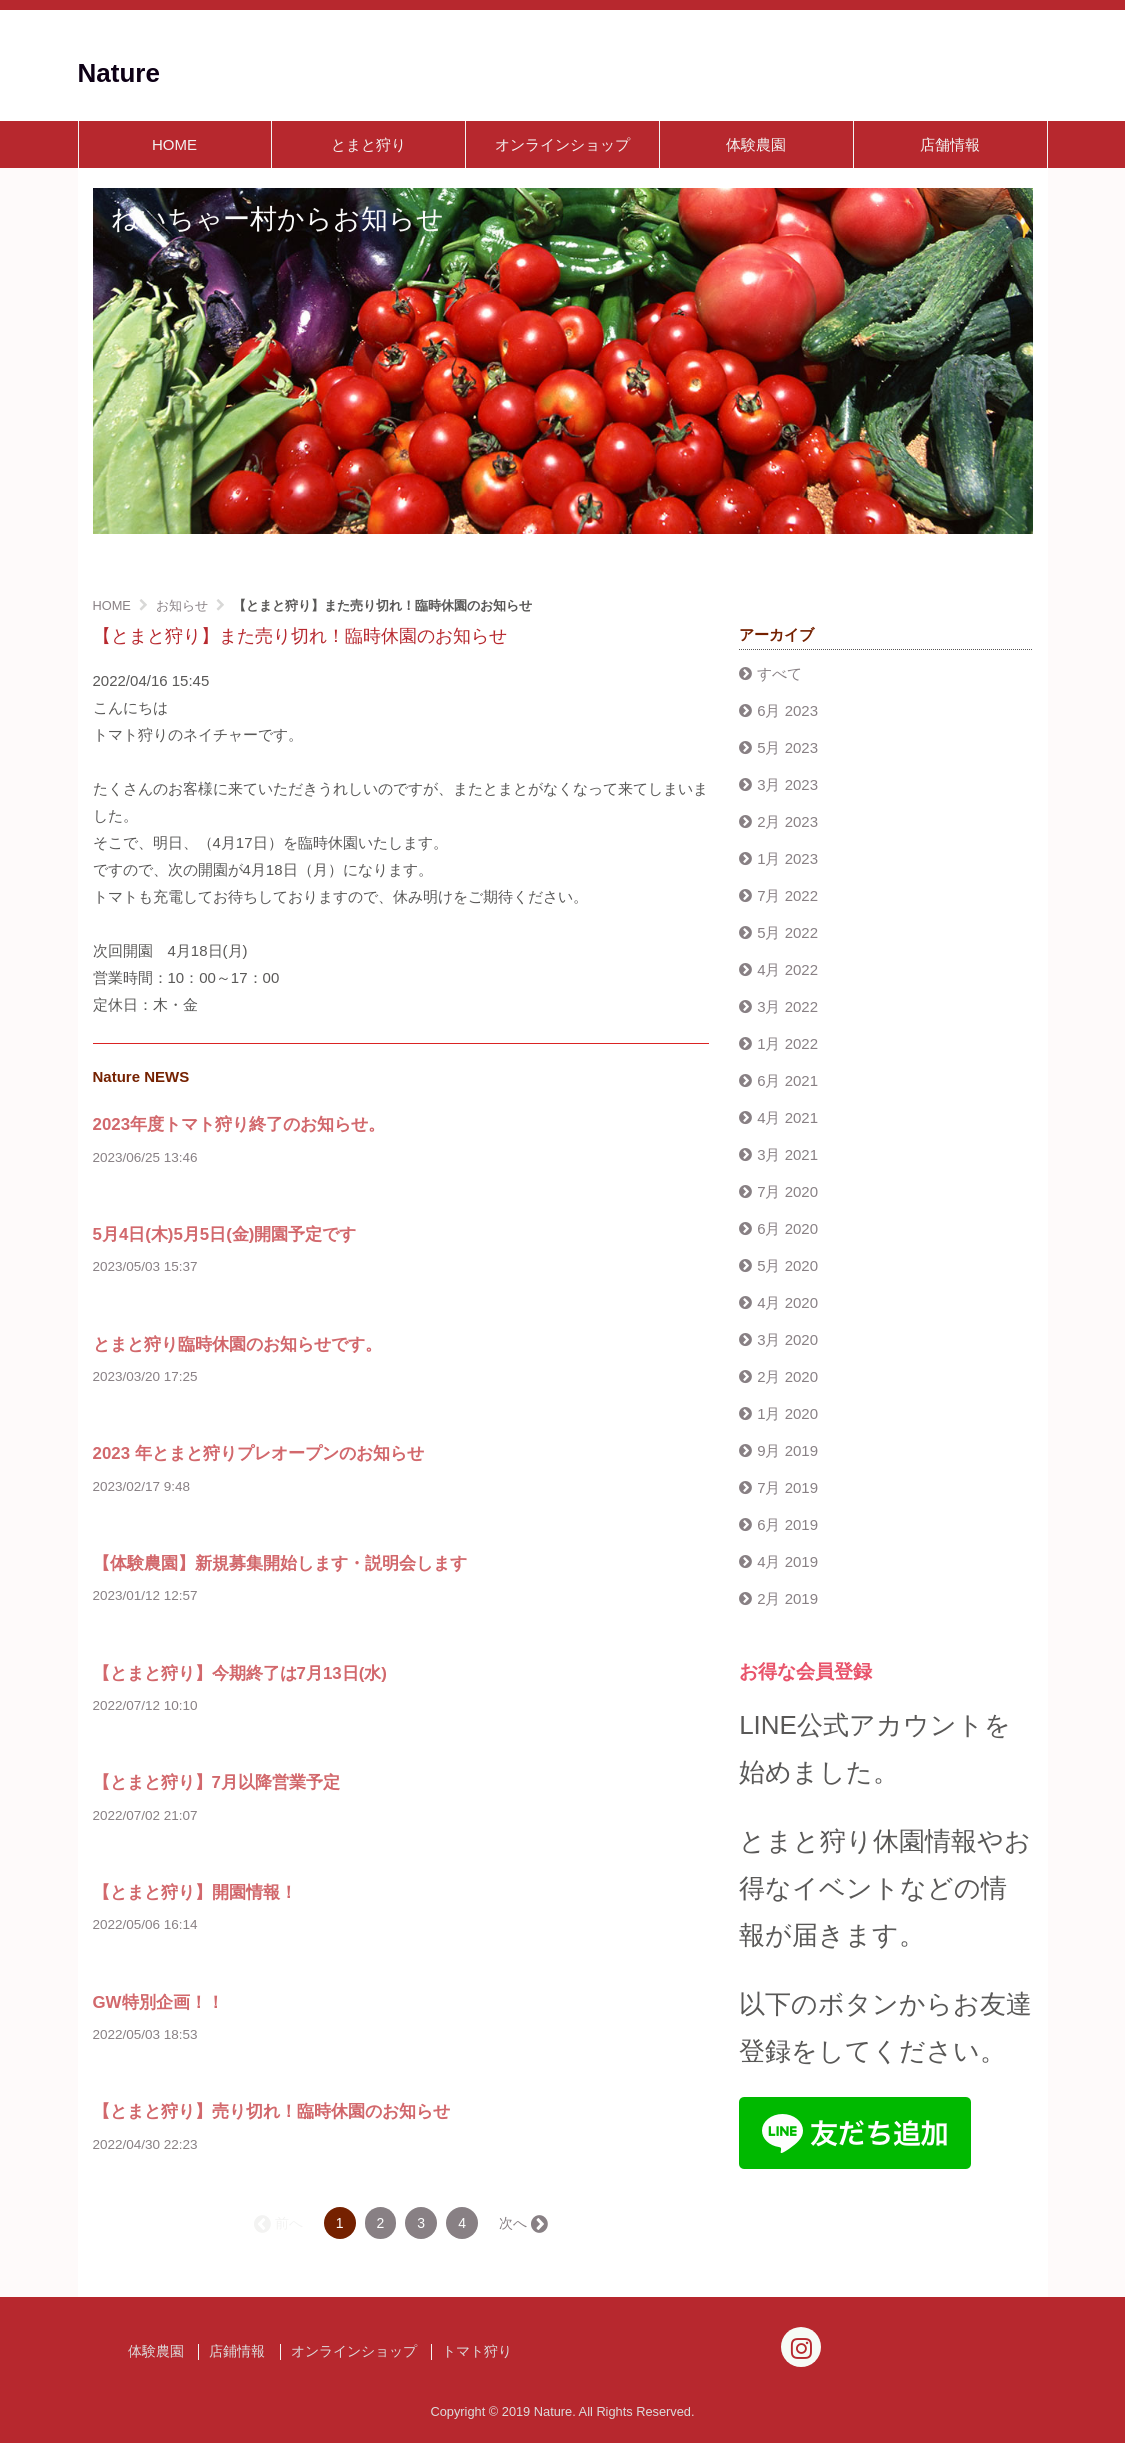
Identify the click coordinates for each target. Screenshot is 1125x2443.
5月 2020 (787, 1265)
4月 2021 (787, 1117)
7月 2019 (787, 1487)
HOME (174, 144)
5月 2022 (787, 932)
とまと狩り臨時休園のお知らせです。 (237, 1344)
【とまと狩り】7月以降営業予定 (216, 1782)
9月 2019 (787, 1450)
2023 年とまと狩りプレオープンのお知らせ (258, 1453)
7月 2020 (787, 1191)
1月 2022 (787, 1043)
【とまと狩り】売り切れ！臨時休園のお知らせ (271, 2111)
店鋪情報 (237, 2351)
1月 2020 (787, 1413)
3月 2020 (787, 1339)
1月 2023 (787, 858)
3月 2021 (787, 1154)
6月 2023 (787, 710)
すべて (779, 673)
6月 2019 (787, 1524)
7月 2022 (787, 895)
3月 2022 (787, 1006)
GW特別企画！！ (158, 2002)
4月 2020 (787, 1302)
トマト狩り (477, 2351)
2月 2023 (787, 821)
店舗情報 (950, 144)
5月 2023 (787, 747)
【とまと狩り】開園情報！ (195, 1892)
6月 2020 (787, 1228)
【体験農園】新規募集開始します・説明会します (280, 1563)
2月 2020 (787, 1376)
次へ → (522, 2223)
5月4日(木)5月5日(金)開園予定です (225, 1234)
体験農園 (756, 144)
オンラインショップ (562, 144)
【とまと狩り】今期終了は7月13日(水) (240, 1673)
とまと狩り (368, 144)
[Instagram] (801, 2347)
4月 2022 (787, 969)
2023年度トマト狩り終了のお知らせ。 (239, 1124)
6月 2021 (787, 1080)
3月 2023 (787, 784)
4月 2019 (787, 1561)
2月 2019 (787, 1598)
